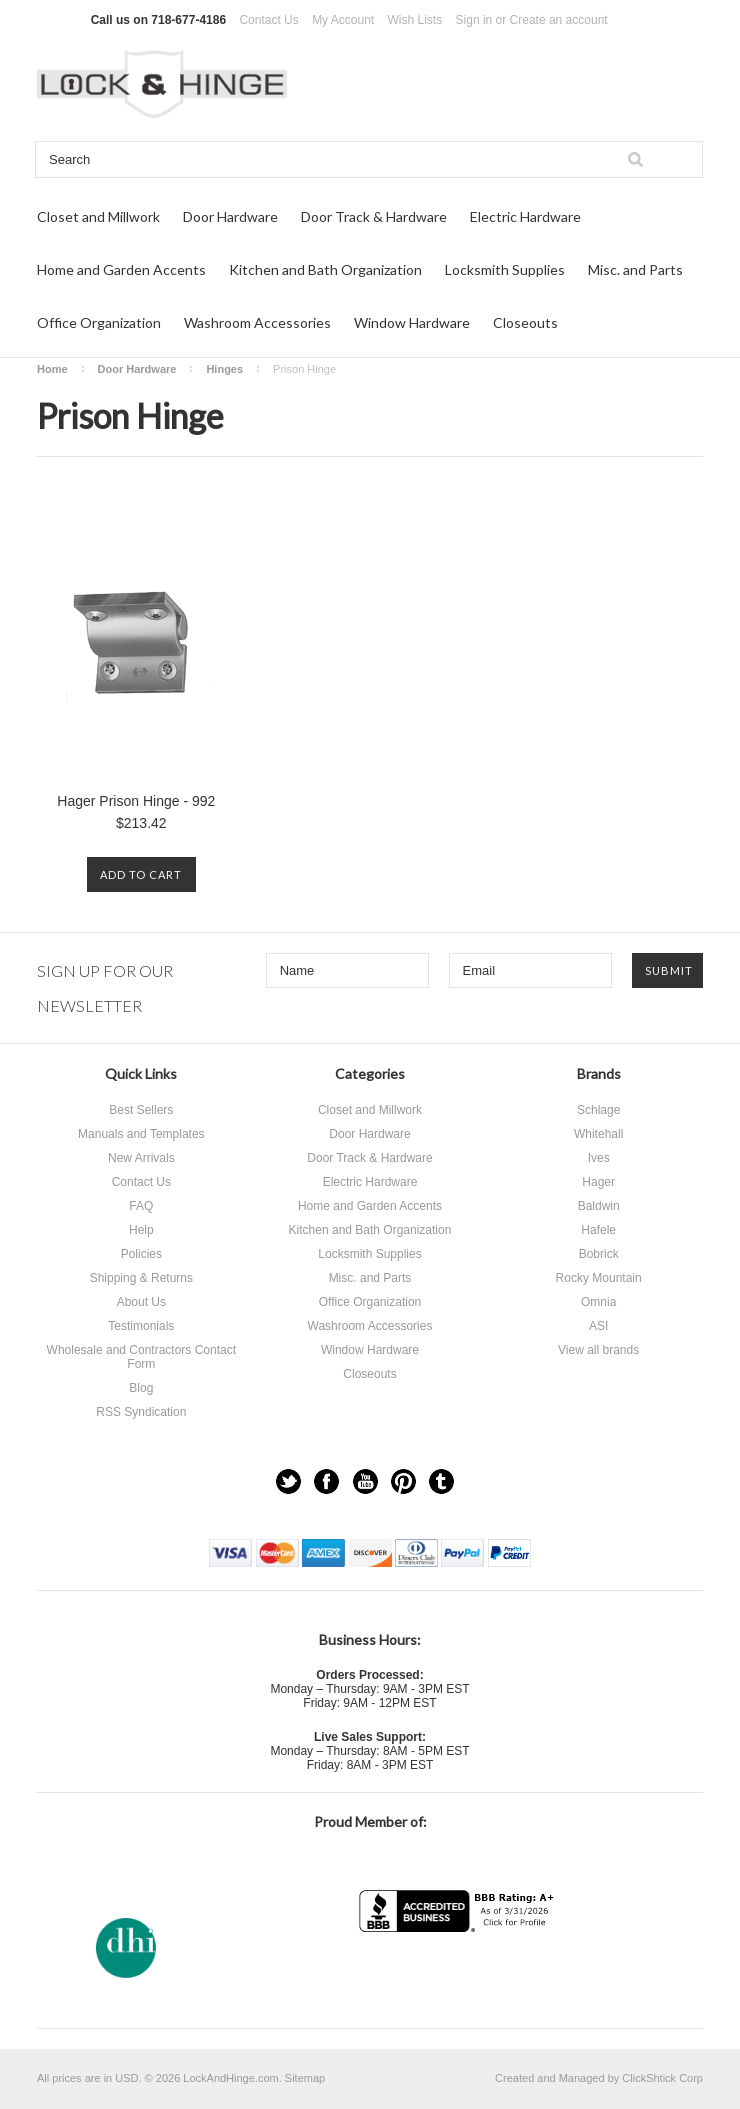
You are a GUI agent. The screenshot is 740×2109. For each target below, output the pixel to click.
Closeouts (525, 322)
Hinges (224, 369)
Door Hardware (230, 216)
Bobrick (599, 1254)
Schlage (598, 1110)
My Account (343, 20)
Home (52, 369)
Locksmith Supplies (505, 269)
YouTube (365, 1481)
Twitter (288, 1481)
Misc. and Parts (635, 269)
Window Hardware (412, 322)
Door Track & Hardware (374, 216)
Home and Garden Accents (121, 269)
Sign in (474, 20)
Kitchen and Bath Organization (325, 269)
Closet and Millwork (98, 216)
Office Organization (99, 322)
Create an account (559, 20)
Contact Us (268, 20)
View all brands (598, 1350)
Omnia (598, 1302)
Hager (598, 1182)
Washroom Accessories (257, 322)
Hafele (598, 1230)
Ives (599, 1158)
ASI (598, 1326)
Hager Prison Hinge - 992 (136, 801)
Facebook (326, 1481)
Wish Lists (415, 20)
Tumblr (441, 1481)
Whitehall (598, 1134)
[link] (459, 1971)
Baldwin (599, 1206)
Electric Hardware (525, 216)
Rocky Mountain (599, 1278)
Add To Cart (141, 874)
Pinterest (403, 1481)
